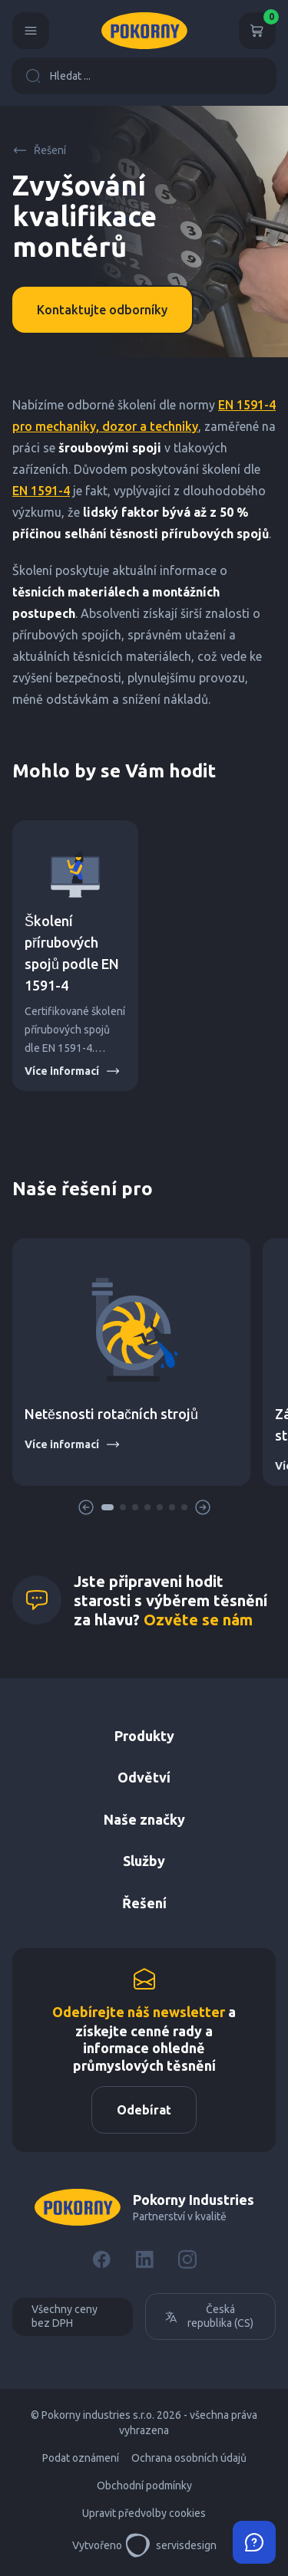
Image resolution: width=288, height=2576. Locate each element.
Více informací (73, 1071)
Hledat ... (58, 76)
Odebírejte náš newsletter (138, 2011)
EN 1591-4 (41, 491)
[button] (107, 1507)
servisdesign (171, 2545)
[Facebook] (101, 2259)
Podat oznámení (80, 2458)
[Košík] (257, 30)
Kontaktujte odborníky (102, 310)
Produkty (144, 1735)
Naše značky (144, 1819)
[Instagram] (187, 2259)
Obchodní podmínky (144, 2485)
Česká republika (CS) (208, 2316)
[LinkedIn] (144, 2259)
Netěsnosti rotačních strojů (111, 1413)
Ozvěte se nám (198, 1619)
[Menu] (30, 30)
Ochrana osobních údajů (189, 2458)
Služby (144, 1860)
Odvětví (144, 1777)
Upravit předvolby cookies (144, 2513)
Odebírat (144, 2110)
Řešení (39, 150)
